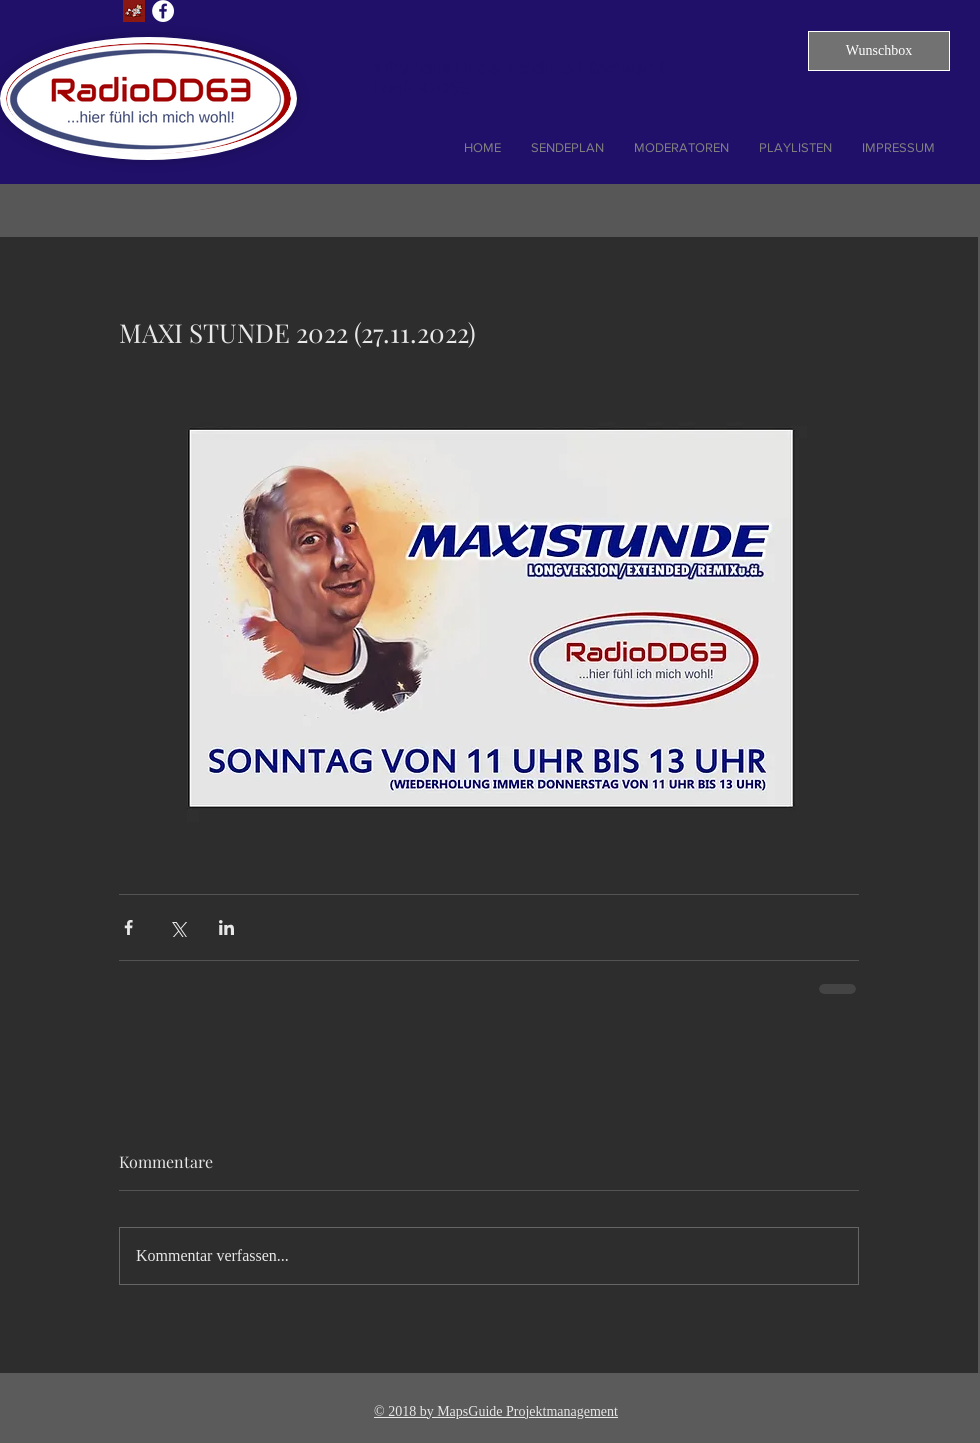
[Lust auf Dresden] (134, 11)
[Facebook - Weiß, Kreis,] (163, 11)
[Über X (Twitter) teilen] (177, 927)
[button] (879, 51)
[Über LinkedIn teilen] (226, 927)
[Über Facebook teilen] (128, 927)
